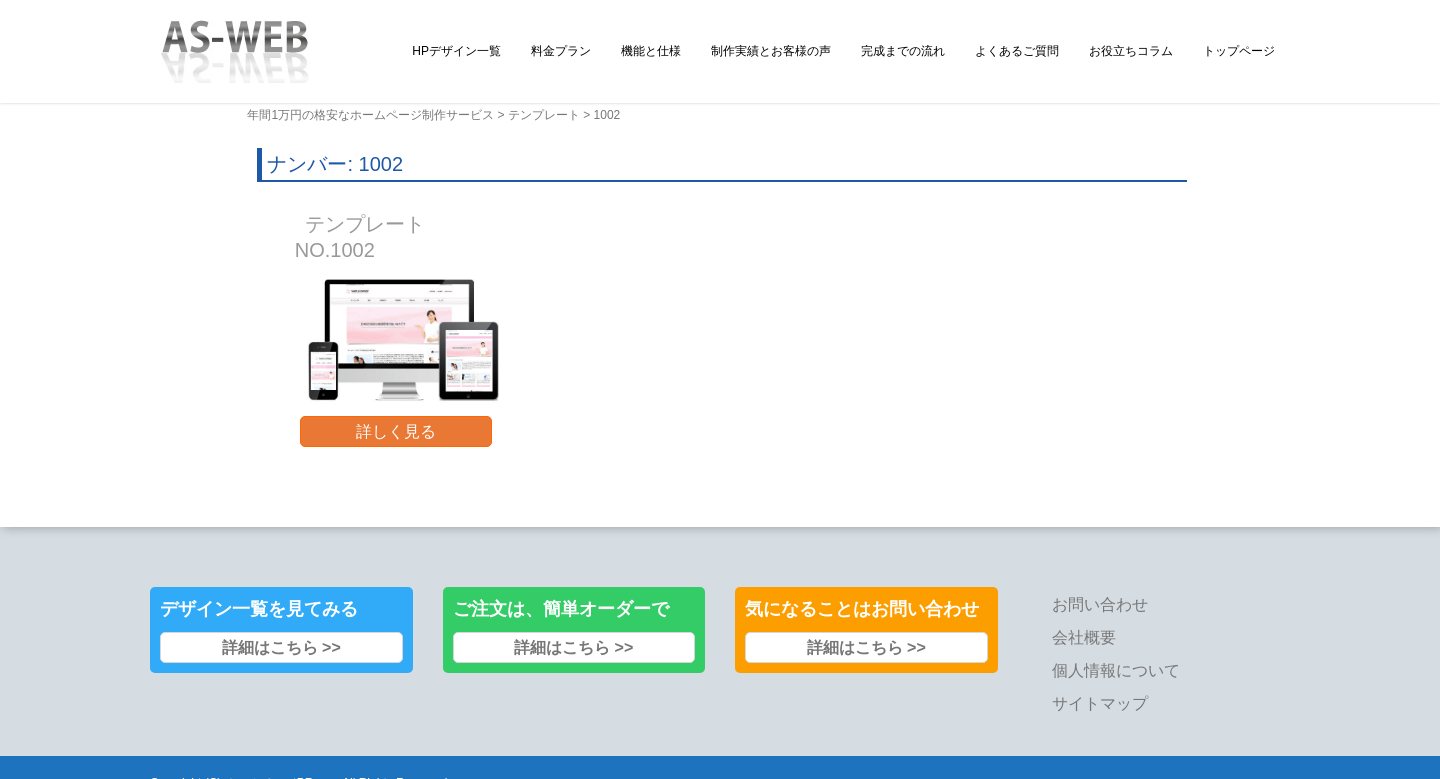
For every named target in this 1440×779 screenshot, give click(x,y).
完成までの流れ (903, 51)
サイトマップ (1100, 703)
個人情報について (1116, 670)
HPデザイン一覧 (456, 51)
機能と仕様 (651, 51)
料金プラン (561, 51)
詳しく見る (396, 431)
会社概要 (1084, 637)
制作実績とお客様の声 (771, 51)
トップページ (1239, 51)
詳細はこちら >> (281, 647)
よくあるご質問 (1017, 51)
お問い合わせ (1100, 604)
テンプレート (544, 115)
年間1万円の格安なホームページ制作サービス (370, 115)
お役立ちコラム (1131, 51)
